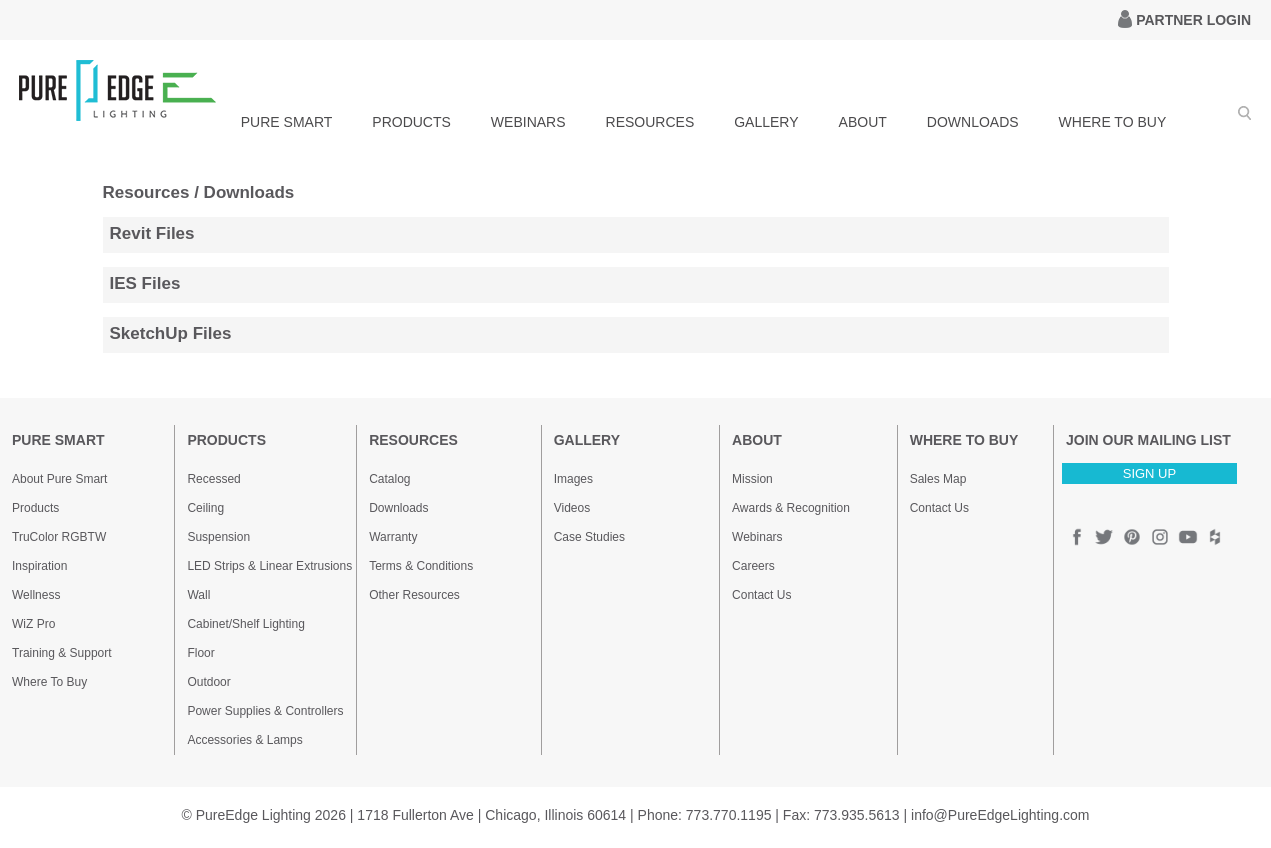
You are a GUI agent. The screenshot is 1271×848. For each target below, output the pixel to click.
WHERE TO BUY (1113, 122)
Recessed (213, 479)
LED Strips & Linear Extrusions (269, 566)
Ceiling (205, 508)
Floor (200, 653)
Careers (753, 566)
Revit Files (152, 233)
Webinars (757, 537)
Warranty (393, 537)
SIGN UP (1149, 473)
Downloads (398, 508)
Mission (752, 479)
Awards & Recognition (791, 508)
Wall (198, 595)
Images (573, 479)
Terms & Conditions (421, 566)
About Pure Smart (59, 479)
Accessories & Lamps (244, 740)
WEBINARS (528, 122)
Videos (572, 508)
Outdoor (208, 682)
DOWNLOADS (973, 122)
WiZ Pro (33, 624)
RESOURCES (650, 122)
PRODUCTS (411, 122)
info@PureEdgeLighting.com (1000, 815)
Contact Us (761, 595)
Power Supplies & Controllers (265, 711)
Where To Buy (49, 682)
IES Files (145, 283)
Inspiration (39, 566)
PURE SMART (287, 122)
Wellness (36, 595)
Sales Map (938, 479)
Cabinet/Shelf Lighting (245, 624)
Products (35, 508)
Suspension (218, 537)
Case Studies (589, 537)
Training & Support (62, 653)
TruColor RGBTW (59, 537)
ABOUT (863, 122)
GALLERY (766, 122)
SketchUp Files (171, 333)
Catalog (389, 479)
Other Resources (414, 595)
